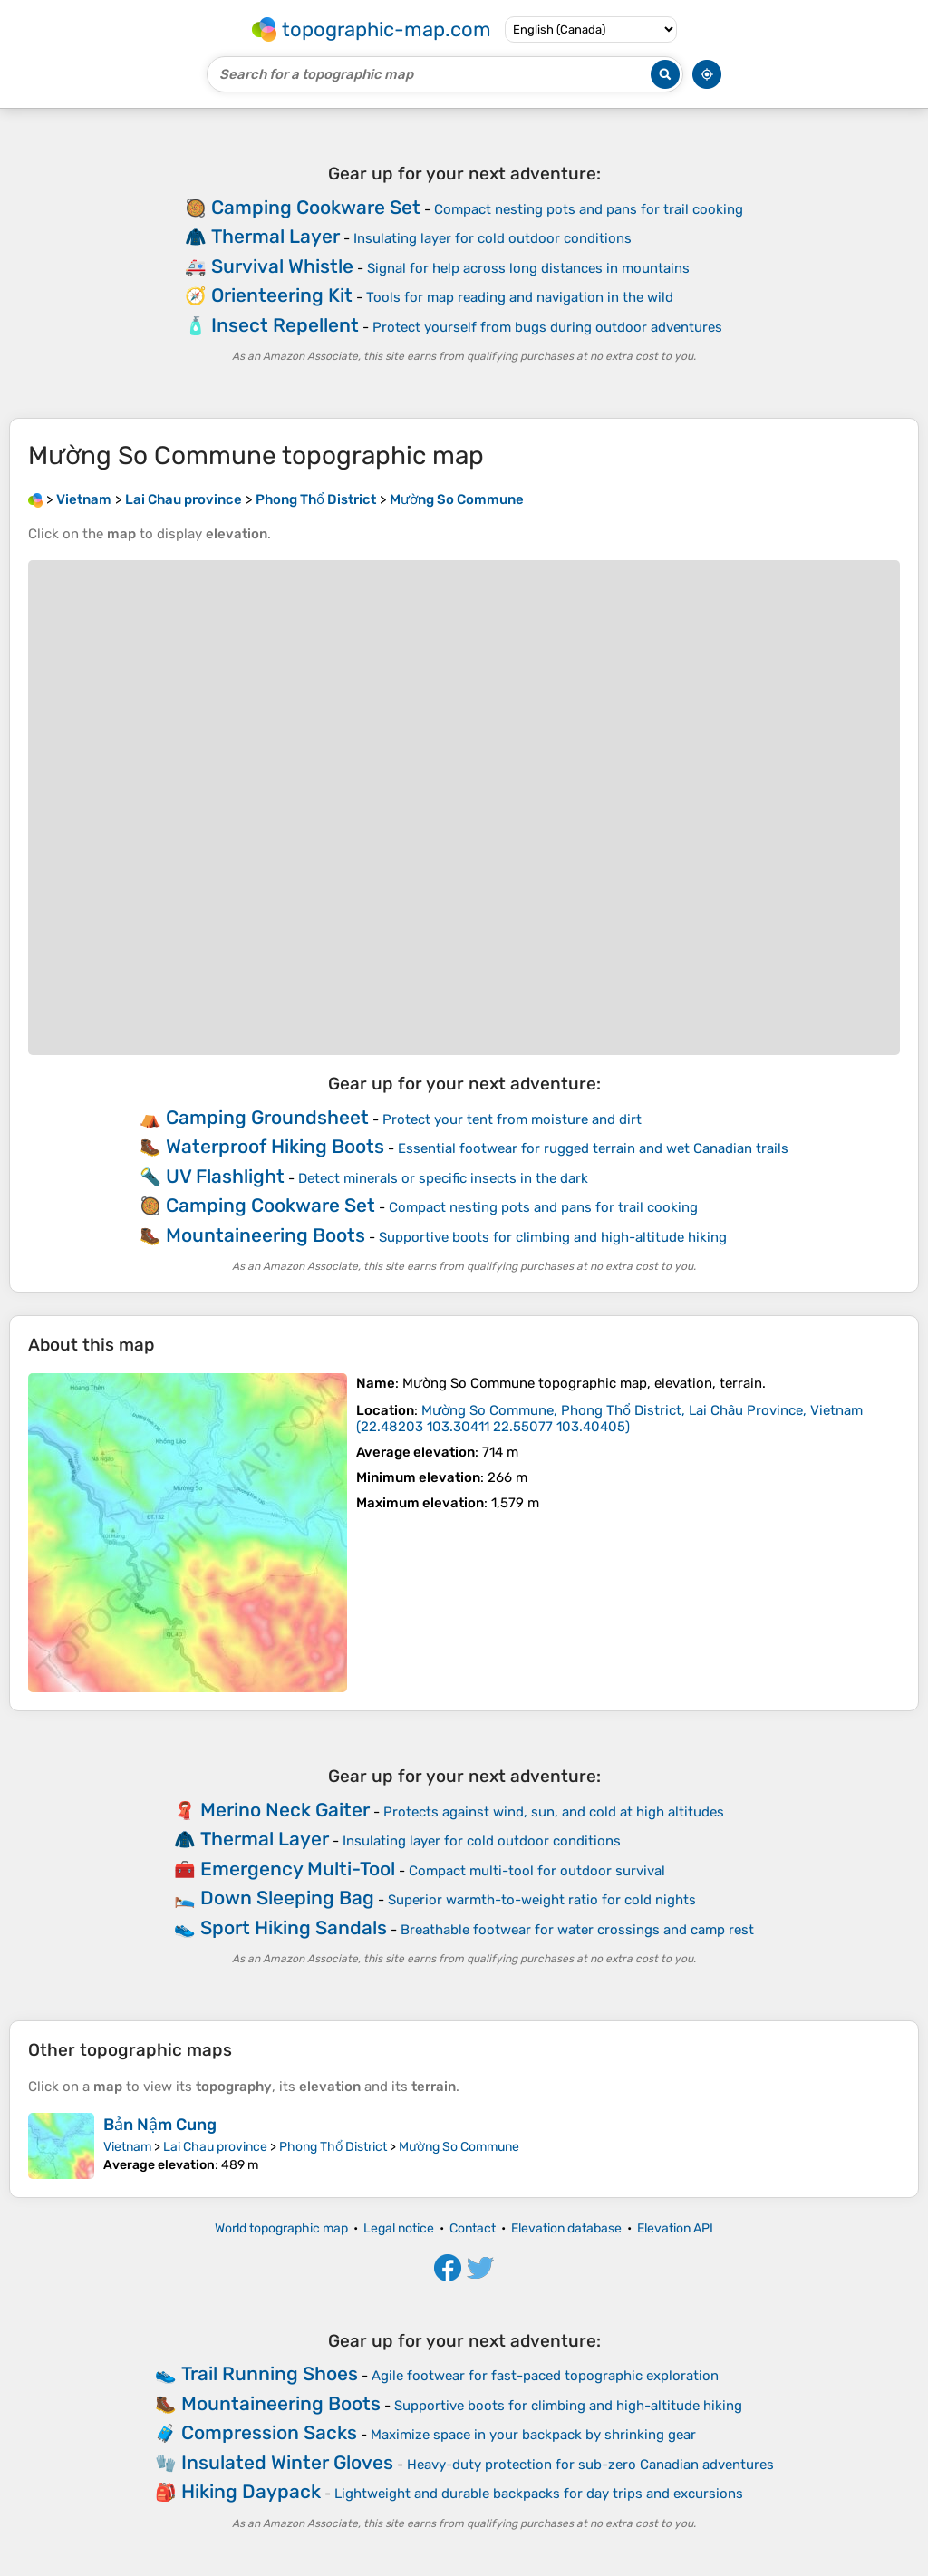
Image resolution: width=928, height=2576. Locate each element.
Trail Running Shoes (269, 2373)
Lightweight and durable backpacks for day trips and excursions (538, 2493)
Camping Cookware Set (315, 207)
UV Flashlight (225, 1176)
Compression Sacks (269, 2432)
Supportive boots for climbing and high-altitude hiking (553, 1237)
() (609, 1418)
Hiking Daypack (251, 2491)
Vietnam (127, 2147)
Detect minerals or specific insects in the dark (443, 1178)
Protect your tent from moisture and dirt (512, 1119)
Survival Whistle (282, 266)
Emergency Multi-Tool (297, 1868)
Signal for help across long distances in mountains (528, 268)
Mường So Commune (459, 2147)
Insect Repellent (285, 325)
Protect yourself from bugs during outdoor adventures (547, 327)
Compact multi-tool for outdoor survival (537, 1871)
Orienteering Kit (282, 295)
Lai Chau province (215, 2147)
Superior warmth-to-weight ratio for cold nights (542, 1900)
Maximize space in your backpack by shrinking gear (533, 2434)
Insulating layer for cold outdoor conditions (492, 238)
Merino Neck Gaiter (285, 1809)
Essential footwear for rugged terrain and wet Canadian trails (593, 1148)
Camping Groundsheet (267, 1117)
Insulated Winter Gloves (287, 2462)
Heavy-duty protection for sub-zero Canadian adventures (590, 2464)
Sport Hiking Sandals (293, 1927)
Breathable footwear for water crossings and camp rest (577, 1930)
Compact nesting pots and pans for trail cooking (588, 209)
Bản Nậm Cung (160, 2125)
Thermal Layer (275, 236)
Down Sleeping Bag (287, 1897)
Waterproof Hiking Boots (275, 1146)
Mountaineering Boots (265, 1235)
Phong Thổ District (333, 2147)
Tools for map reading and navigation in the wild (519, 297)
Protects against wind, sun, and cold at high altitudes (553, 1812)
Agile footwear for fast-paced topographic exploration (545, 2376)
